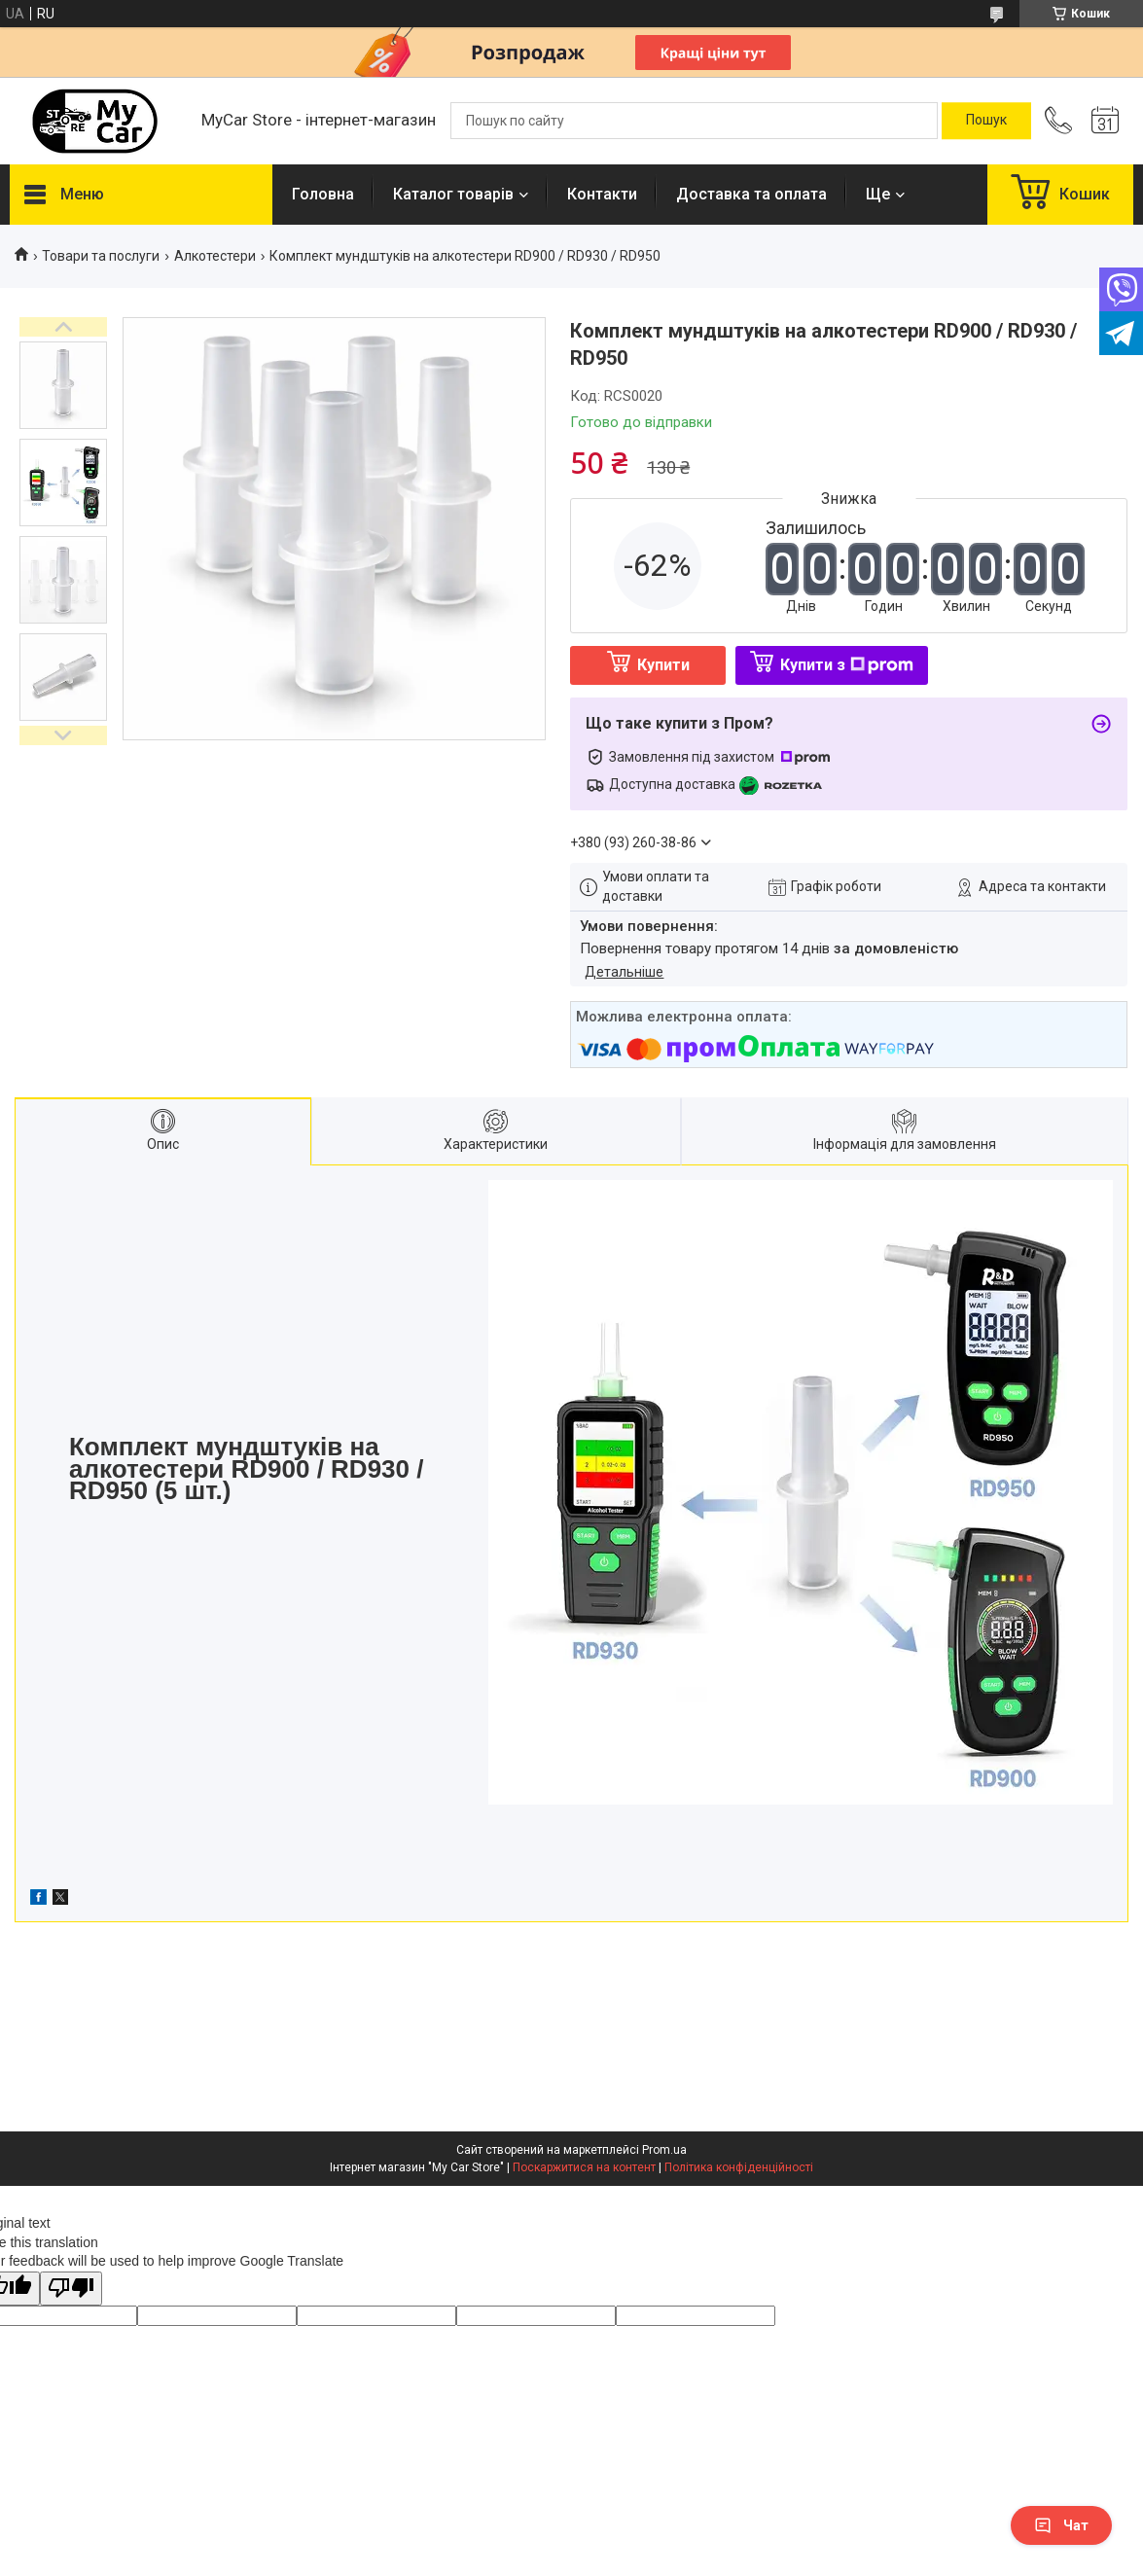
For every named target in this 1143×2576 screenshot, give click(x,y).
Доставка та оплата (751, 194)
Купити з (846, 665)
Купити (663, 665)
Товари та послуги (101, 256)
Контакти (602, 194)
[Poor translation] (71, 2289)
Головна (323, 194)
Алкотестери (215, 256)
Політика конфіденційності (738, 2167)
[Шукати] (986, 120)
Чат (1061, 2525)
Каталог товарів (453, 194)
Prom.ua (664, 2150)
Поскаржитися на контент (584, 2167)
